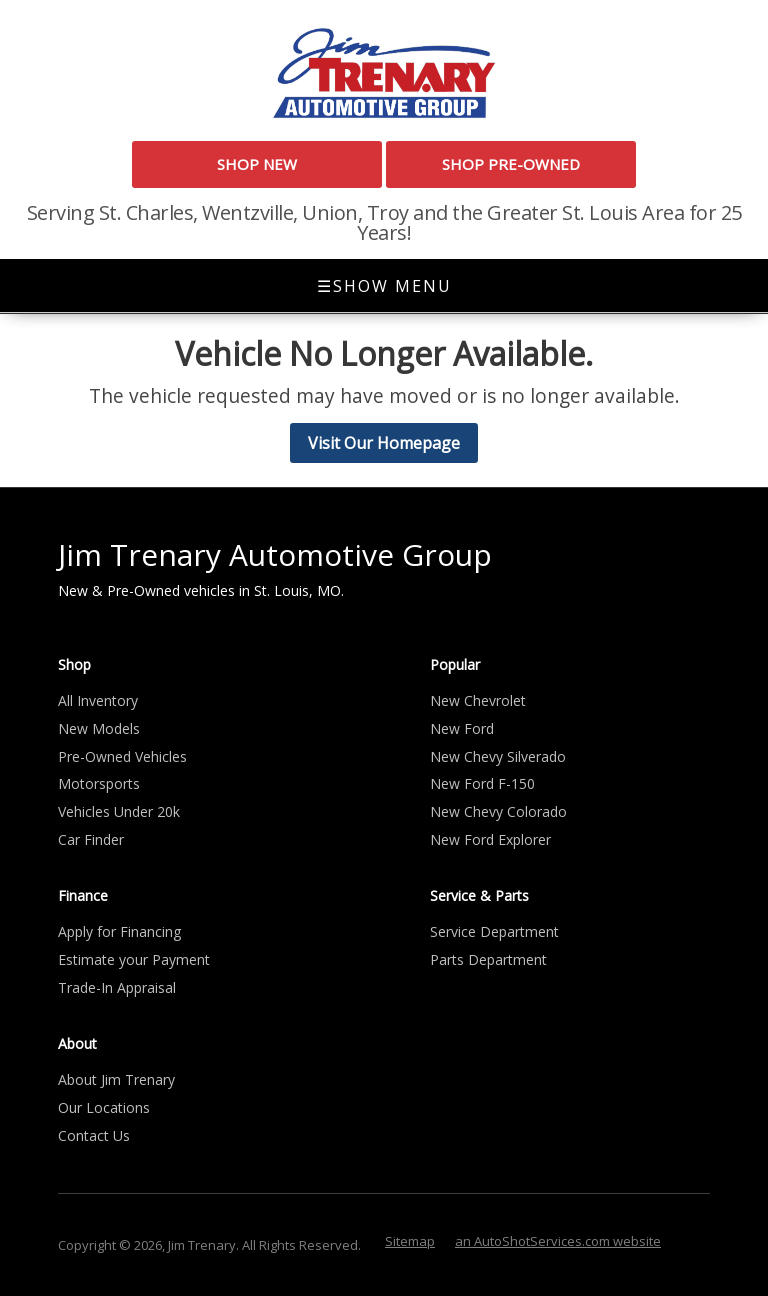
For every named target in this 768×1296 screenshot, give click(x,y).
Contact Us (94, 1135)
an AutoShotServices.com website (558, 1241)
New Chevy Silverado (498, 756)
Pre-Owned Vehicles (122, 756)
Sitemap (410, 1241)
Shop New (257, 164)
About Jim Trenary (116, 1079)
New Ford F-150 (482, 783)
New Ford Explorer (490, 839)
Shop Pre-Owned (511, 164)
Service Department (494, 931)
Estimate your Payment (134, 959)
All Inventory (98, 700)
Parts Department (488, 959)
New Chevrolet (478, 700)
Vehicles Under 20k (119, 811)
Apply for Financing (119, 931)
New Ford (462, 728)
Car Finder (91, 839)
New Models (99, 728)
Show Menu (384, 286)
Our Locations (104, 1107)
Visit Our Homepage (384, 443)
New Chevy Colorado (498, 811)
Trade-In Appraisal (117, 987)
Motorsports (99, 783)
